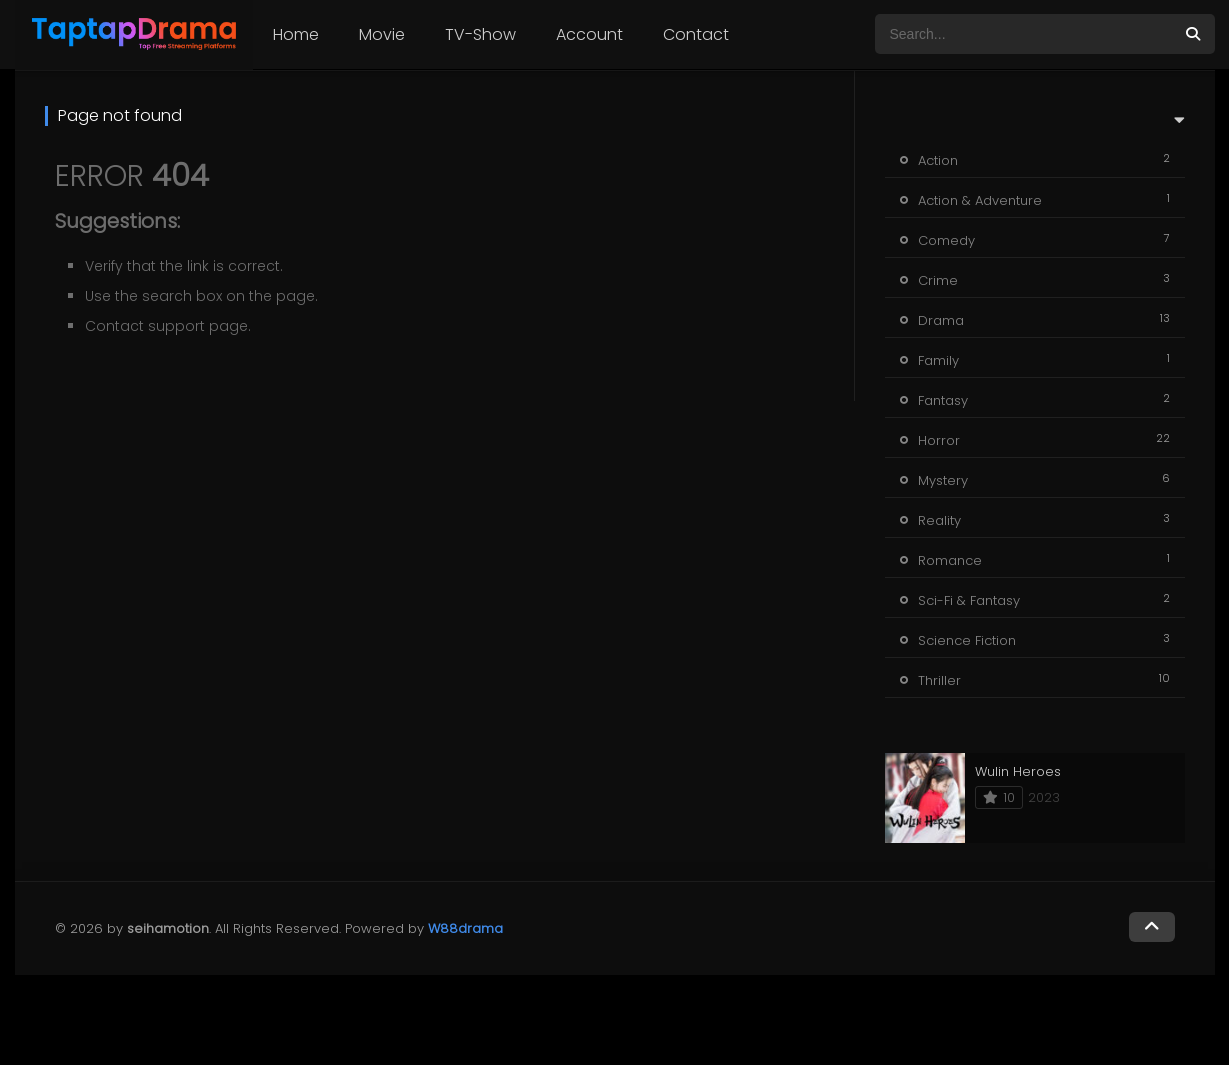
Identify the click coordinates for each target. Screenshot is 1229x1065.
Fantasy (943, 400)
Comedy (946, 240)
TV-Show (480, 34)
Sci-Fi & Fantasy (969, 600)
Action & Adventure (980, 200)
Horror (939, 440)
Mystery (943, 480)
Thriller (939, 680)
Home (296, 34)
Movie (382, 34)
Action (938, 160)
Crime (938, 280)
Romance (950, 560)
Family (938, 360)
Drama (941, 320)
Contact (696, 34)
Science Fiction (967, 640)
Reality (939, 520)
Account (589, 34)
